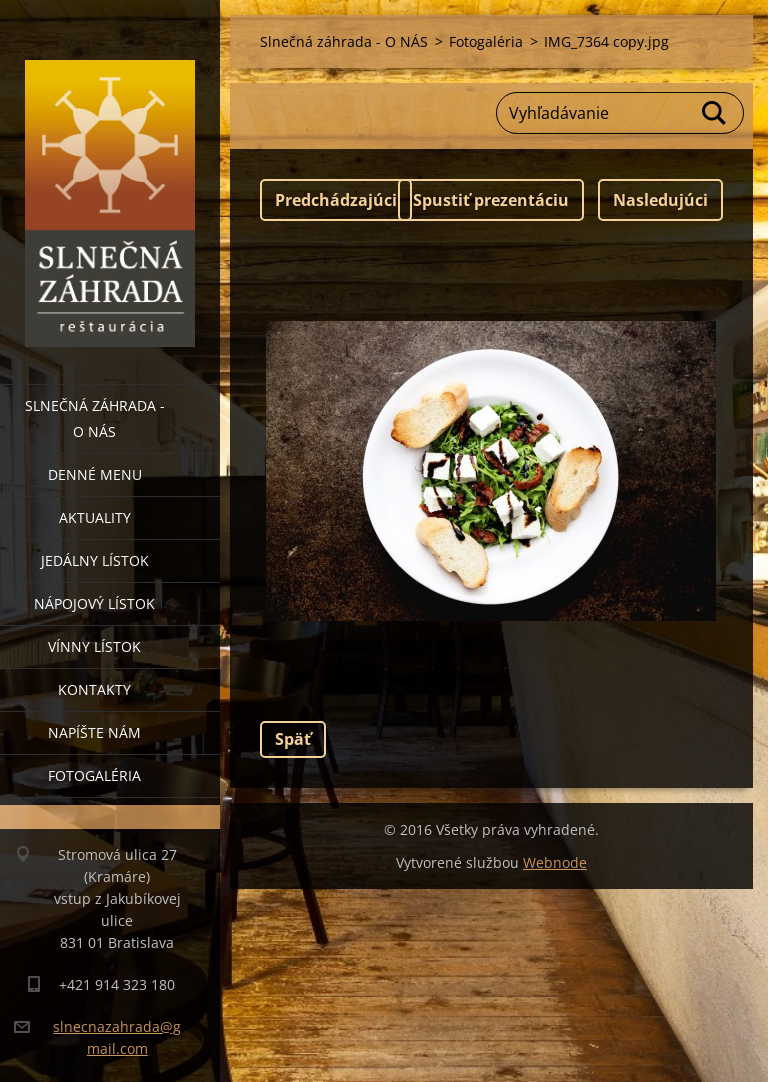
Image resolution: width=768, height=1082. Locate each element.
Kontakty (94, 689)
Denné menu (95, 474)
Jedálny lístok (95, 560)
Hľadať (715, 113)
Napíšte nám (94, 732)
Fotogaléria (94, 775)
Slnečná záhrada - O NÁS (95, 418)
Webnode (555, 862)
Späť (293, 739)
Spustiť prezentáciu (491, 200)
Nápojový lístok (94, 603)
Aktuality (95, 517)
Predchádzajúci (336, 200)
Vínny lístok (94, 646)
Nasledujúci (660, 200)
